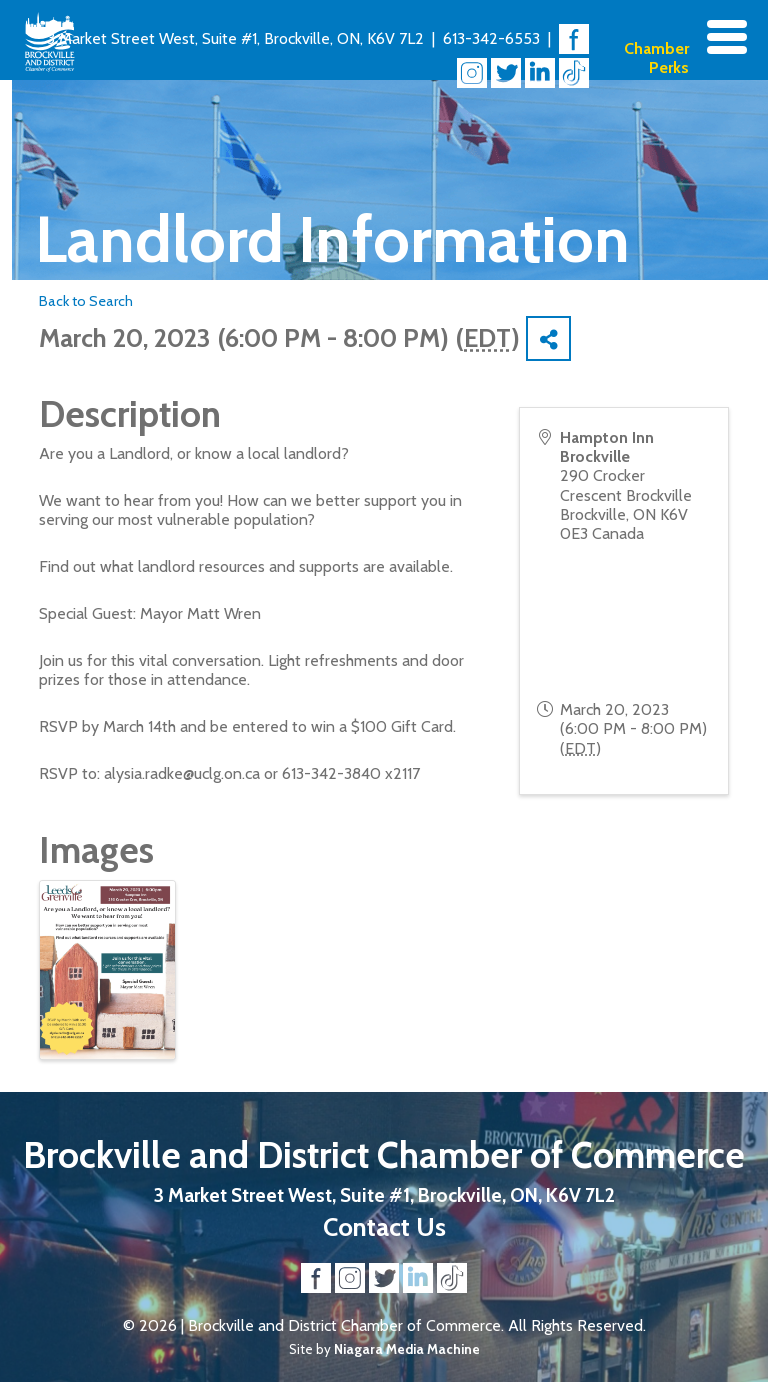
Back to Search (86, 301)
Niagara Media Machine (407, 1349)
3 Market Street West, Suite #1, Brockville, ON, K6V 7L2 (235, 38)
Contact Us (384, 1226)
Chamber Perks (656, 58)
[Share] (548, 338)
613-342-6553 (491, 38)
